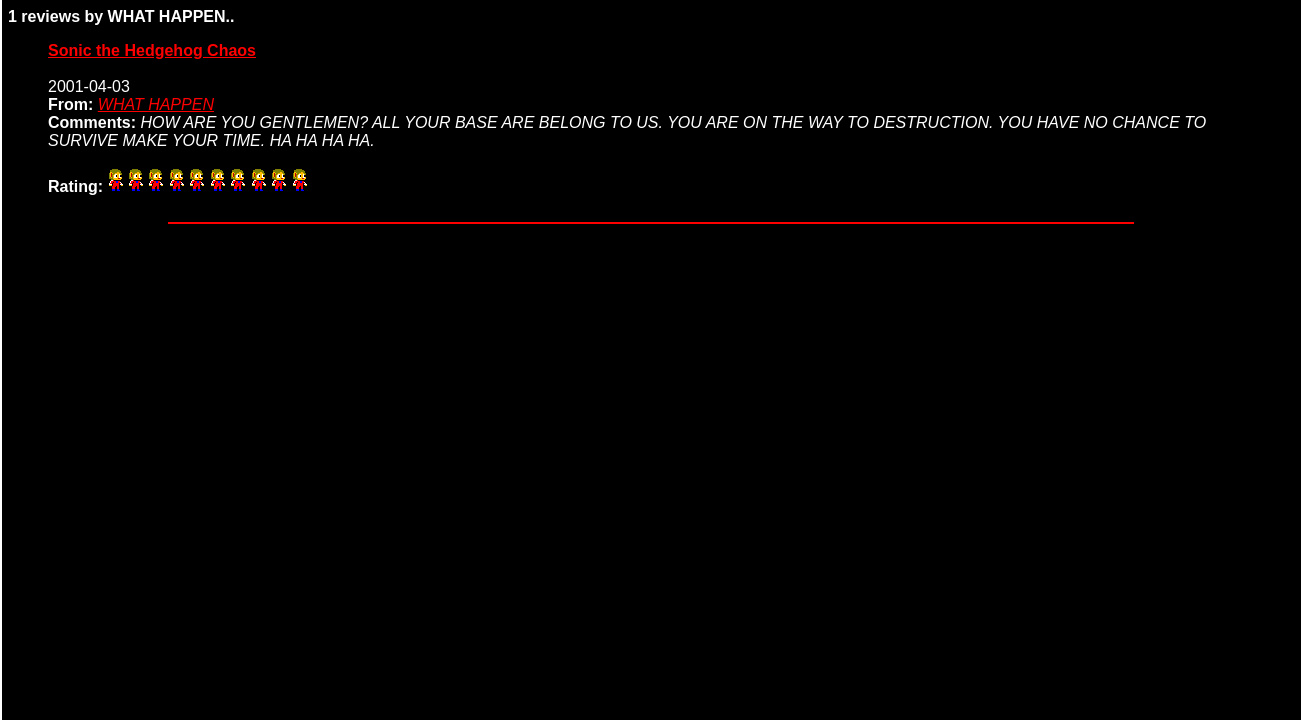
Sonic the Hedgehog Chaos (152, 50)
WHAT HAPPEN (156, 104)
